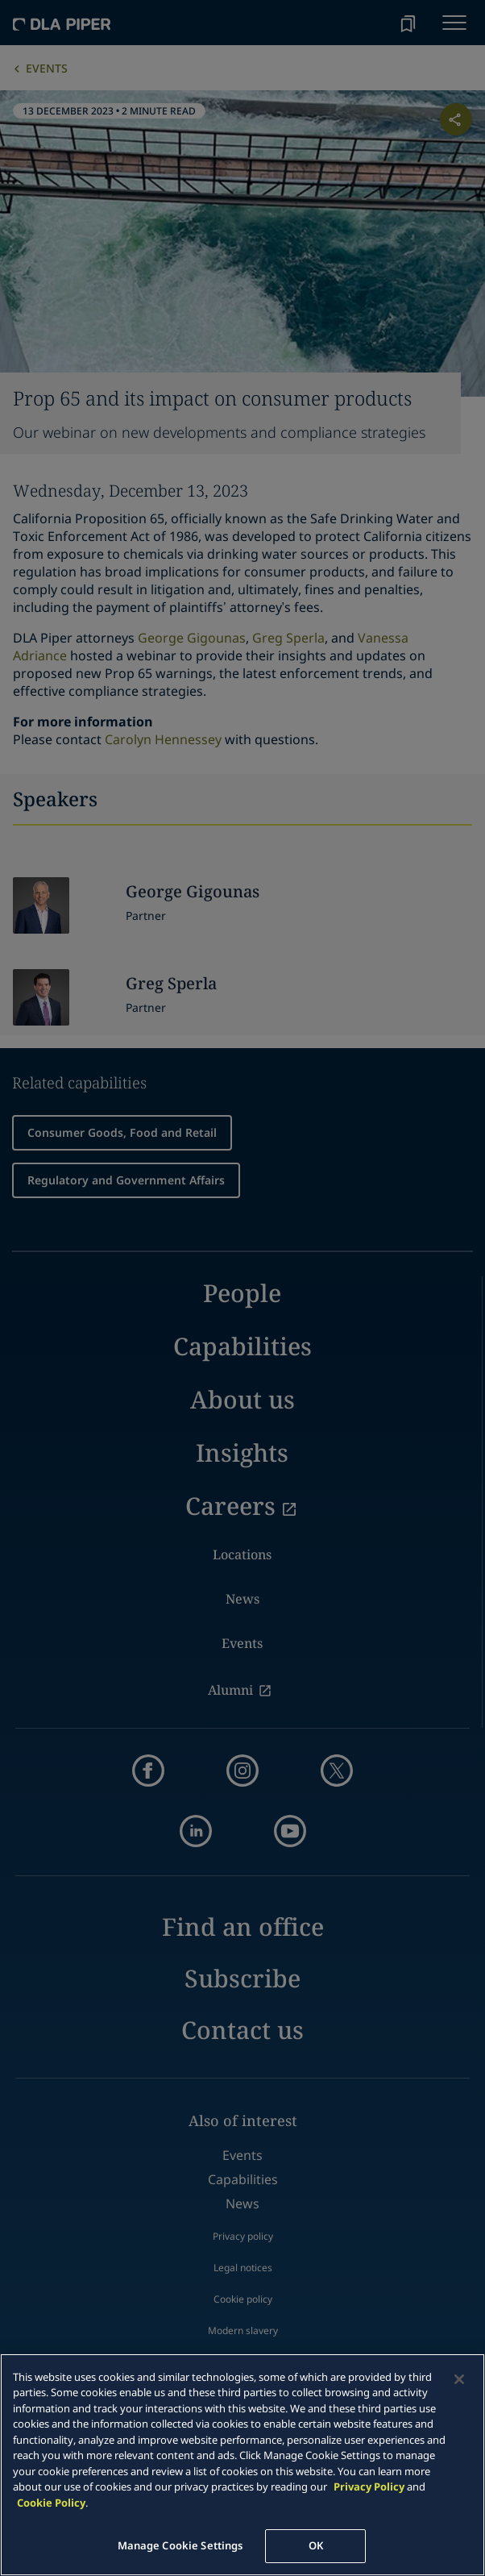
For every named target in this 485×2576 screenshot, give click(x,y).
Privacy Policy (369, 2486)
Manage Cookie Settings (180, 2545)
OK (316, 2545)
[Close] (459, 2379)
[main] (242, 2464)
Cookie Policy (51, 2502)
